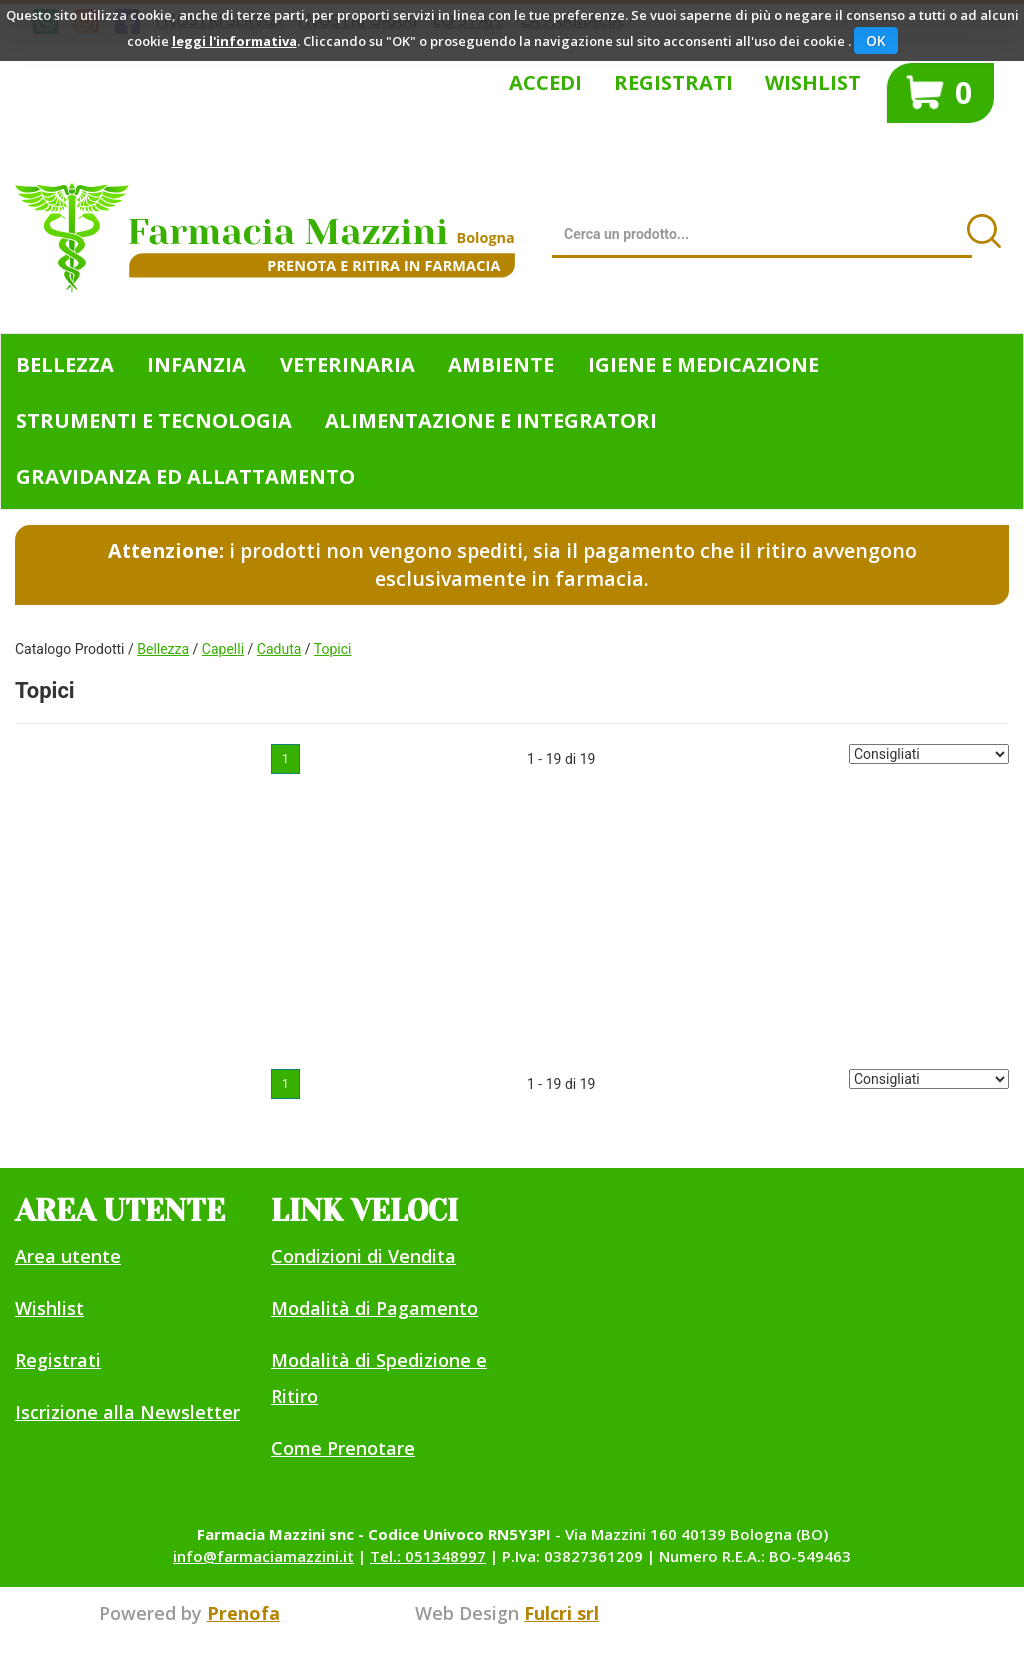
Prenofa (243, 1613)
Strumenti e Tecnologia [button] (154, 420)
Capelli (223, 649)
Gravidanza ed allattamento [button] (185, 476)
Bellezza (163, 649)
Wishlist (813, 82)
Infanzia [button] (196, 364)
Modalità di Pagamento (374, 1308)
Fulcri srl (561, 1613)
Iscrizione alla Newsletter (127, 1412)
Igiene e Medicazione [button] (703, 364)
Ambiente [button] (501, 364)
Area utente (68, 1256)
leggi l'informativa (234, 41)
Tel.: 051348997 (428, 1556)
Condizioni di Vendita (363, 1256)
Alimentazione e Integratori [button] (491, 420)
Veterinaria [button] (347, 364)
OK (876, 40)
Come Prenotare (343, 1448)
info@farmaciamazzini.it (263, 1556)
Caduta (279, 649)
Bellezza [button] (65, 364)
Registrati (673, 82)
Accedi (545, 82)
